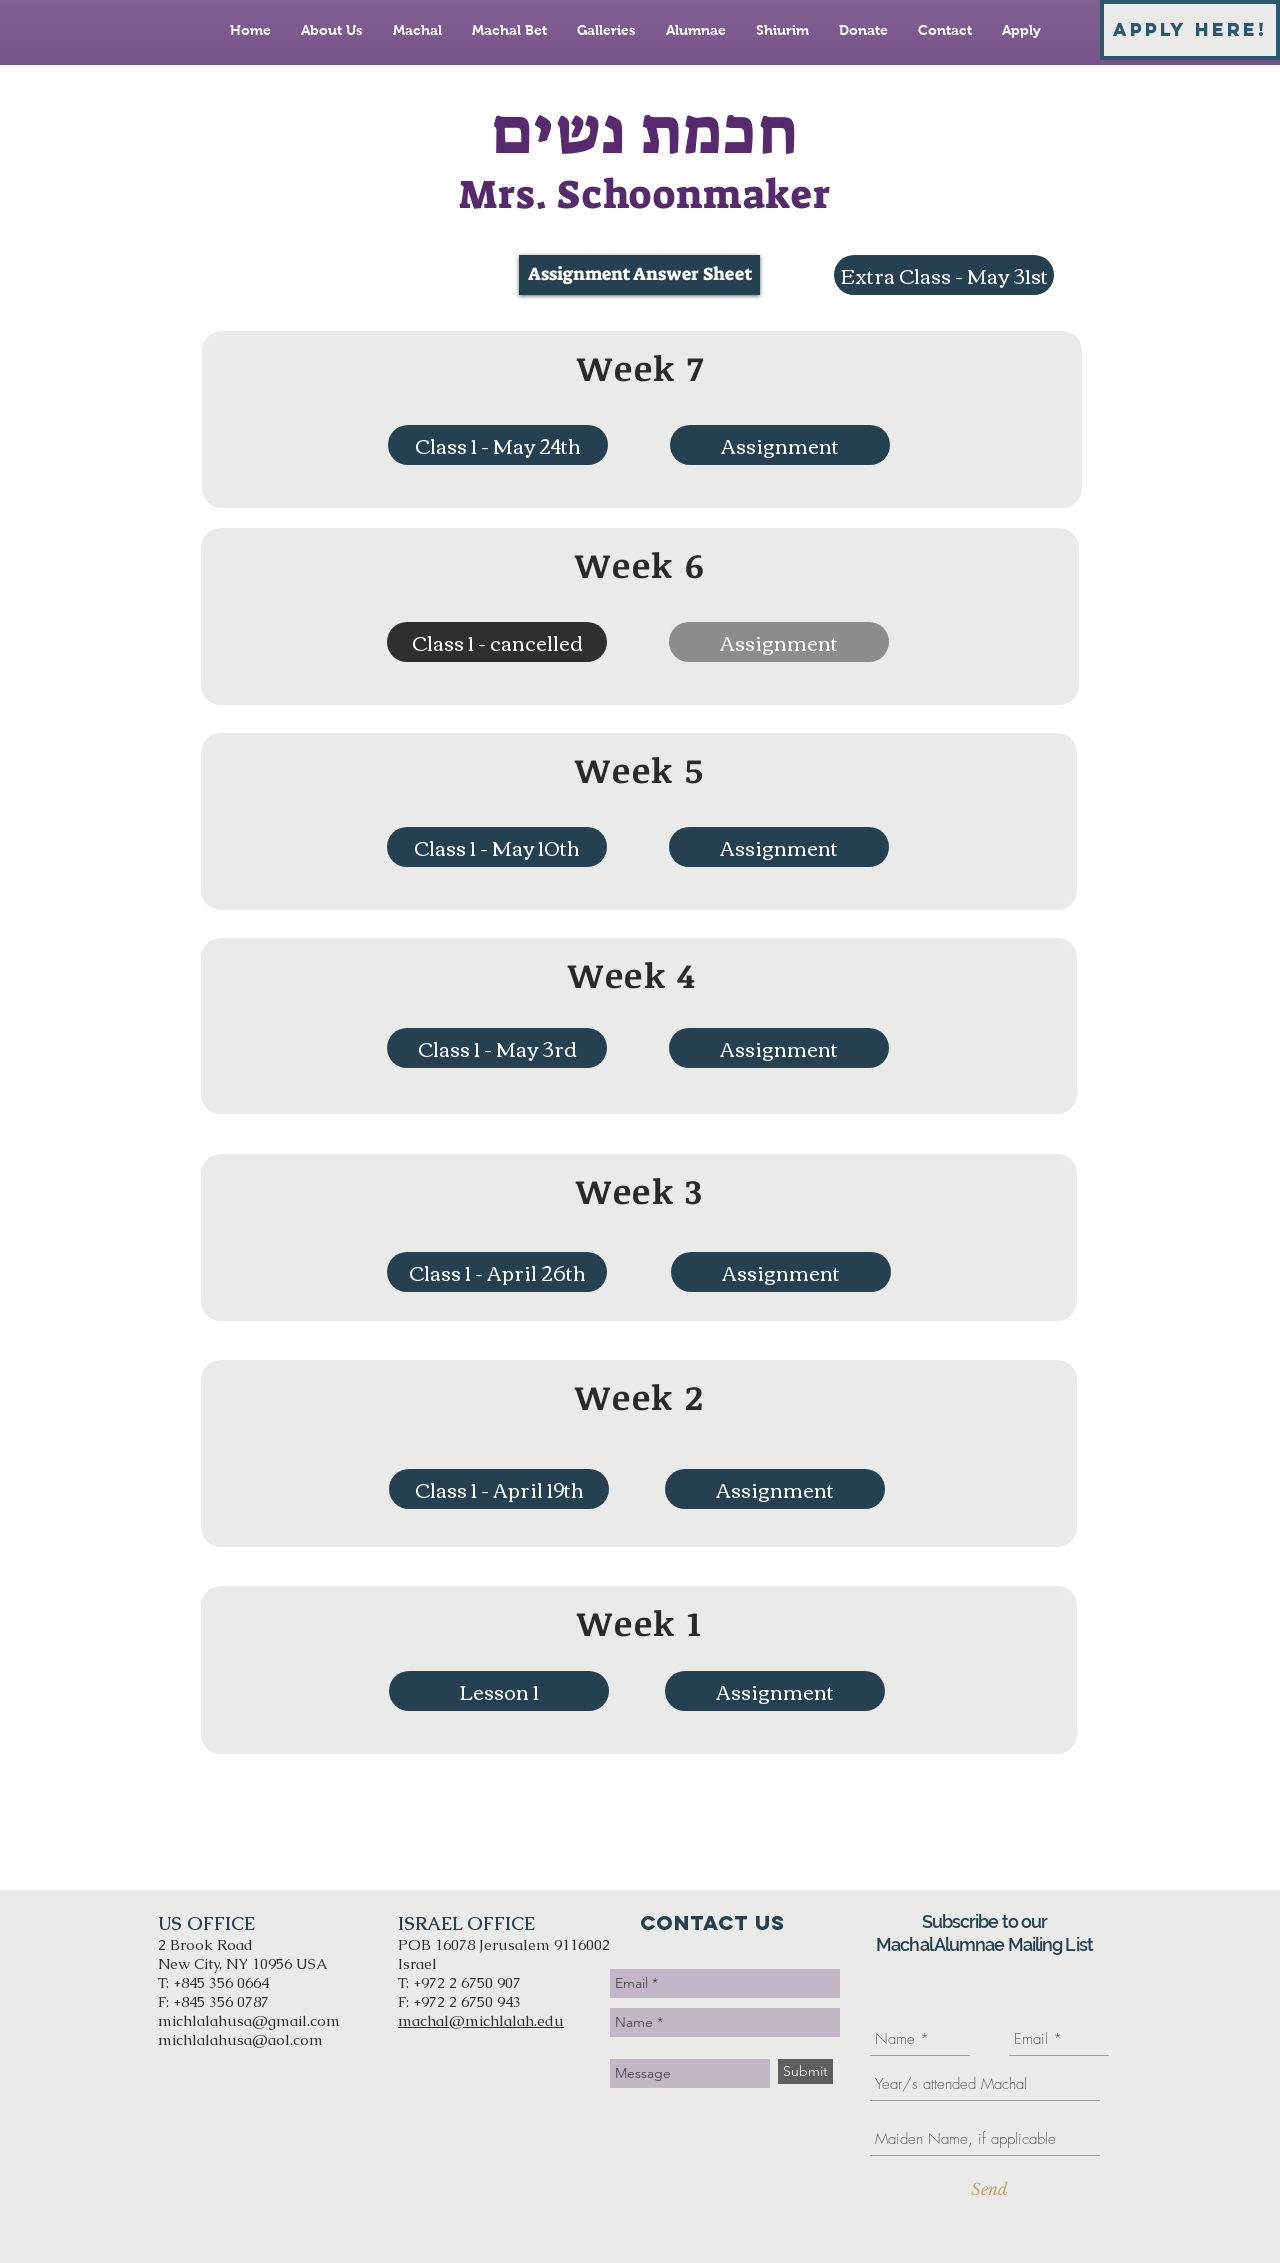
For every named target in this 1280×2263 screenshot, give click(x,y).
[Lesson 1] (499, 1691)
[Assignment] (780, 445)
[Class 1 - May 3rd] (497, 1048)
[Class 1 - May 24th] (498, 445)
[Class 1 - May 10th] (497, 847)
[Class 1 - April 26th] (497, 1272)
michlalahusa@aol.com (240, 2039)
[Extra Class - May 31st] (944, 275)
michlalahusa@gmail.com (249, 2020)
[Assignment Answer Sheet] (639, 275)
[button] (497, 642)
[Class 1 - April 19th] (499, 1489)
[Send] (989, 2189)
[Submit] (805, 2071)
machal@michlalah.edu (481, 2020)
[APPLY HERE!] (1190, 30)
